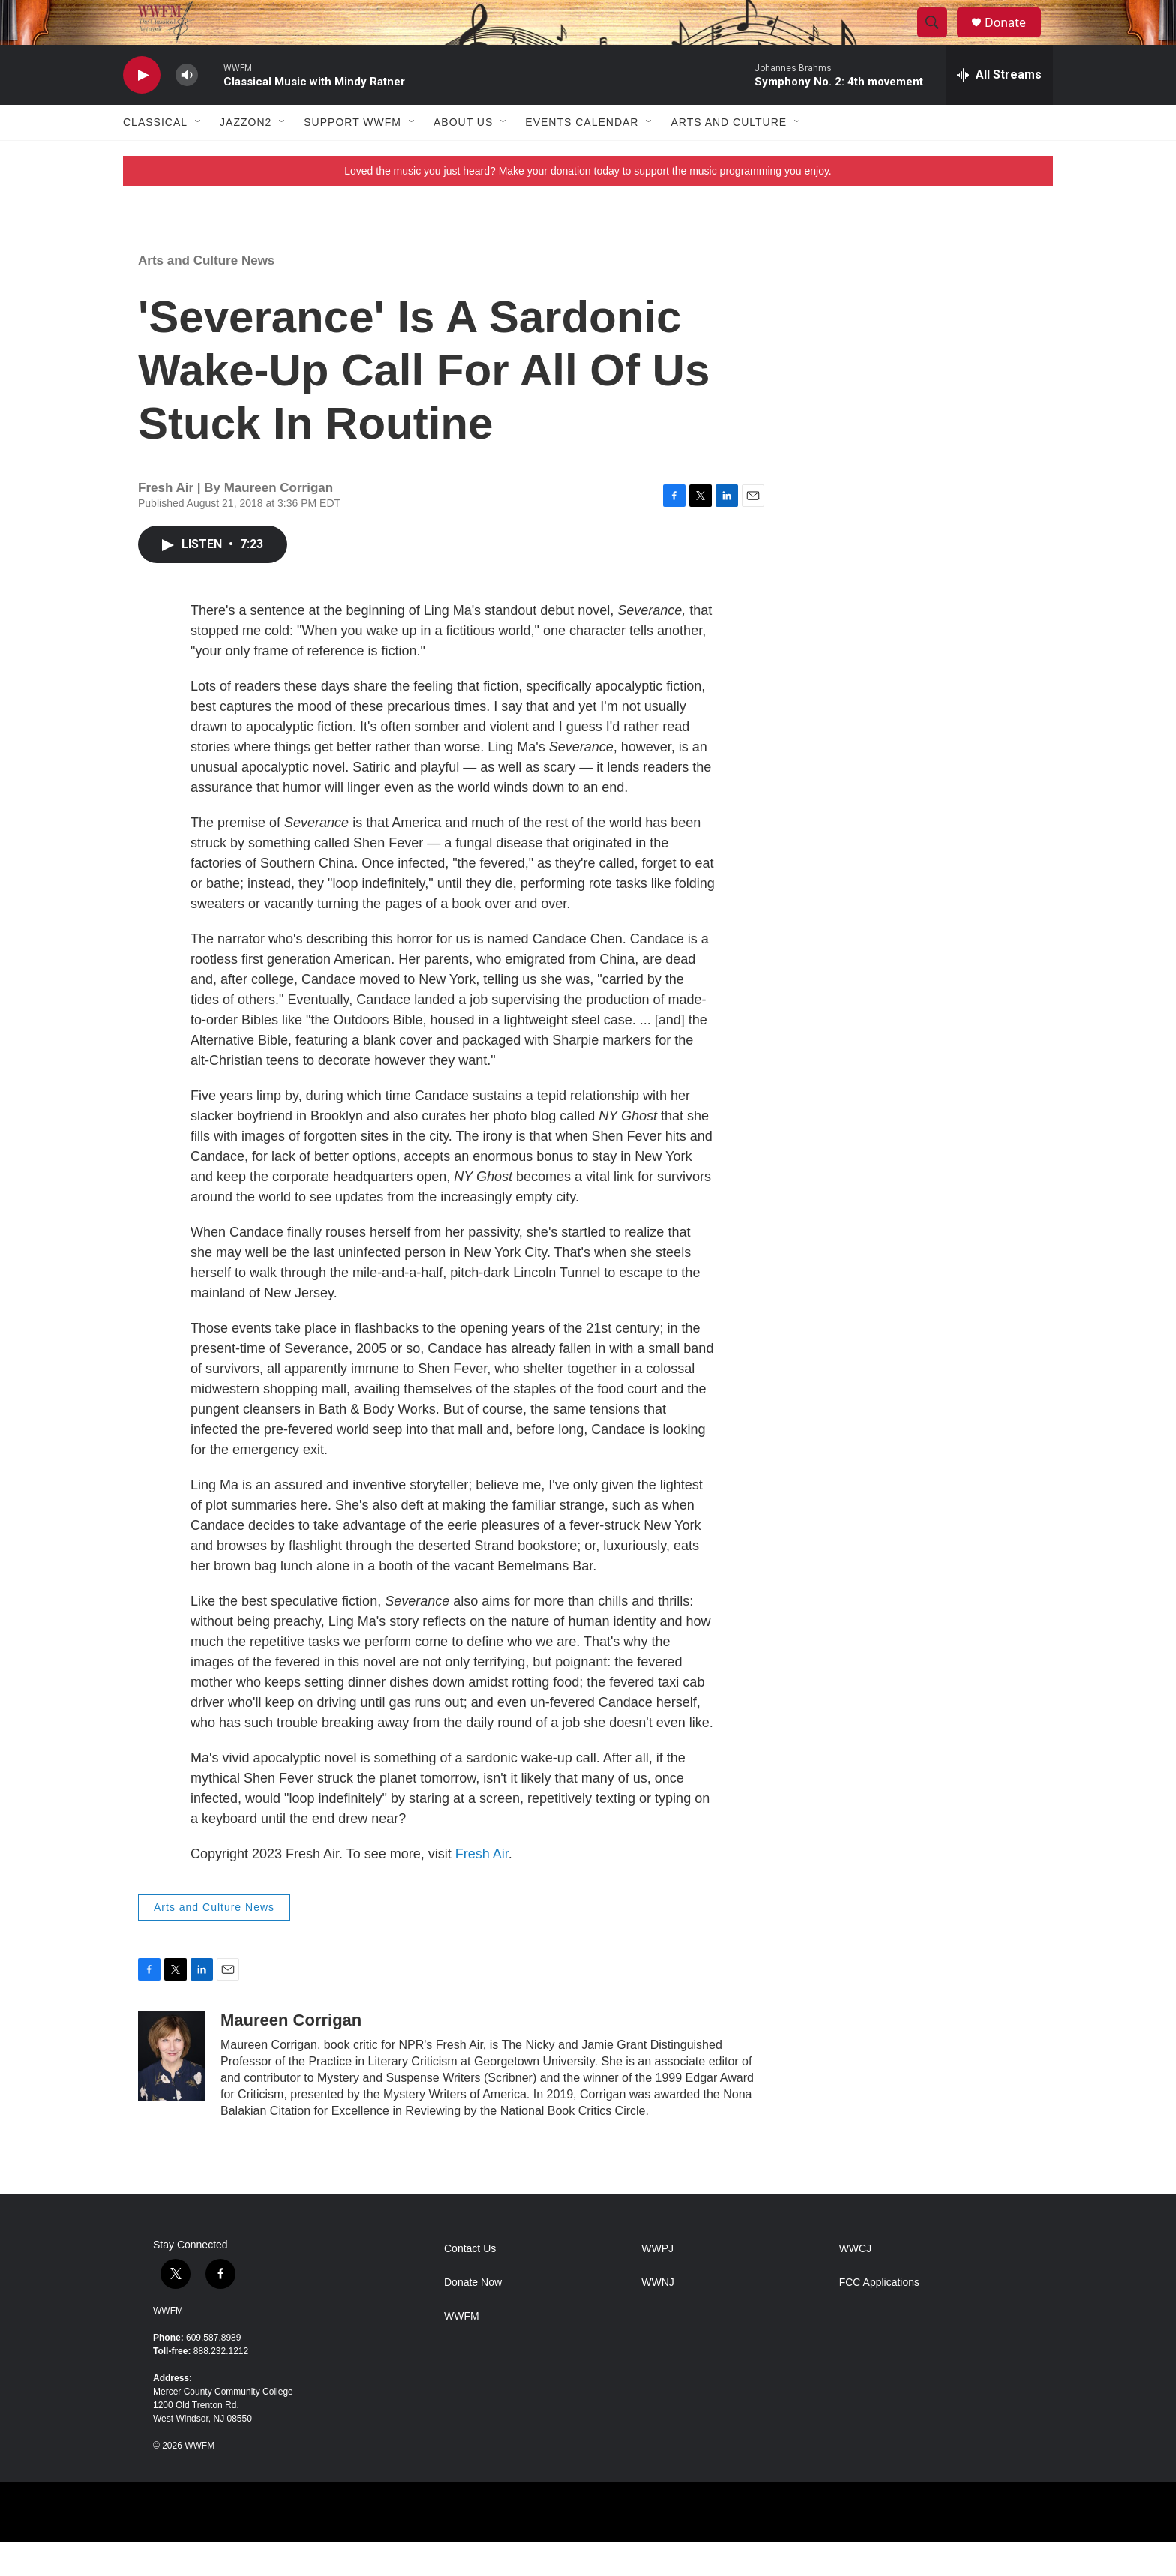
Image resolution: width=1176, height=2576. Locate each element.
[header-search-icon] (939, 40)
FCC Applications (879, 2316)
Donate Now (473, 2316)
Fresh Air (481, 1887)
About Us (463, 156)
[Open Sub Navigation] (199, 156)
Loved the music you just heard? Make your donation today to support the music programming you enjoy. (588, 205)
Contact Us (470, 2282)
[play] (142, 109)
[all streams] (999, 109)
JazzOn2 (246, 156)
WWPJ (657, 2282)
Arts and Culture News (206, 294)
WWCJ (855, 2282)
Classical (155, 156)
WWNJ (657, 2316)
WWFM (168, 2344)
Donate (1015, 39)
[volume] (187, 109)
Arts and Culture (728, 156)
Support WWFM (352, 156)
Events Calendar (581, 156)
